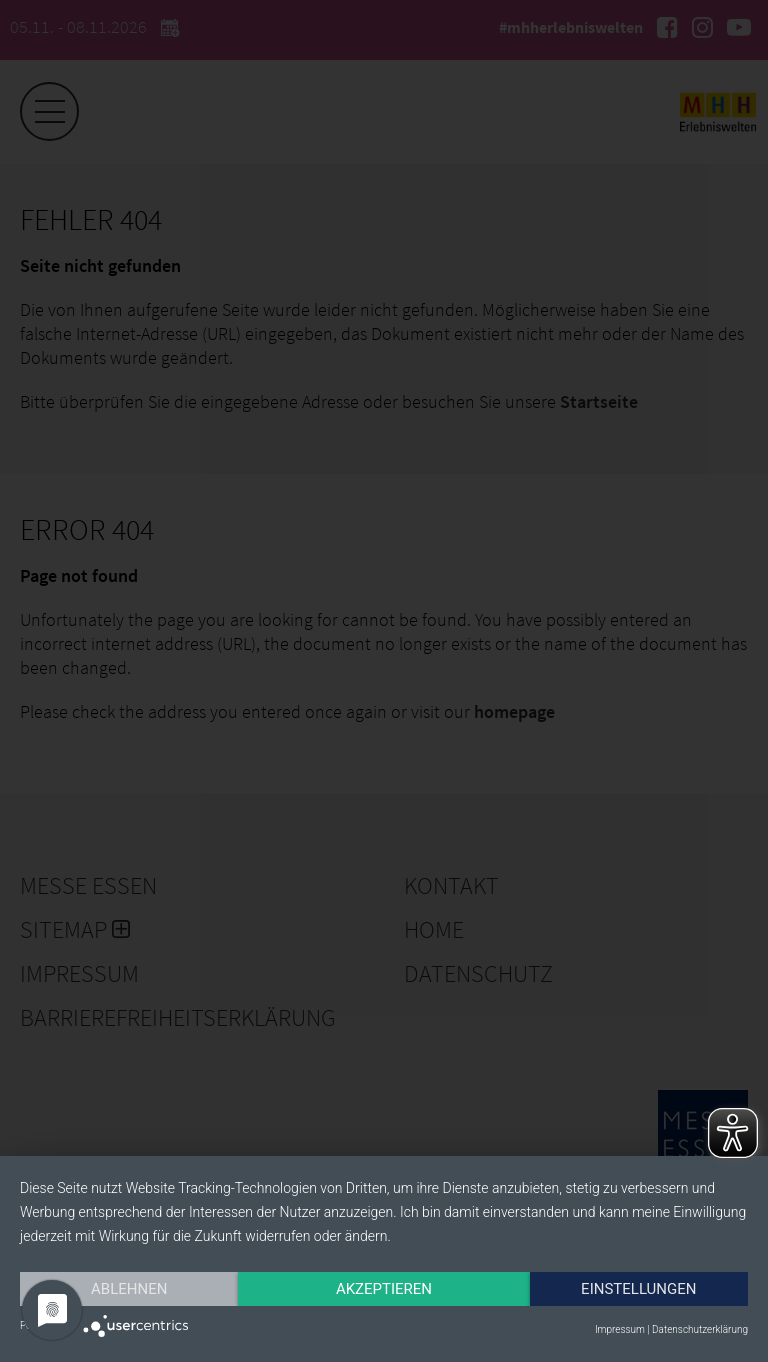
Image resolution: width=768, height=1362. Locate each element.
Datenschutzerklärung (700, 1329)
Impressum (620, 1329)
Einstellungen (638, 1289)
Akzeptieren (384, 1289)
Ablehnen (129, 1289)
